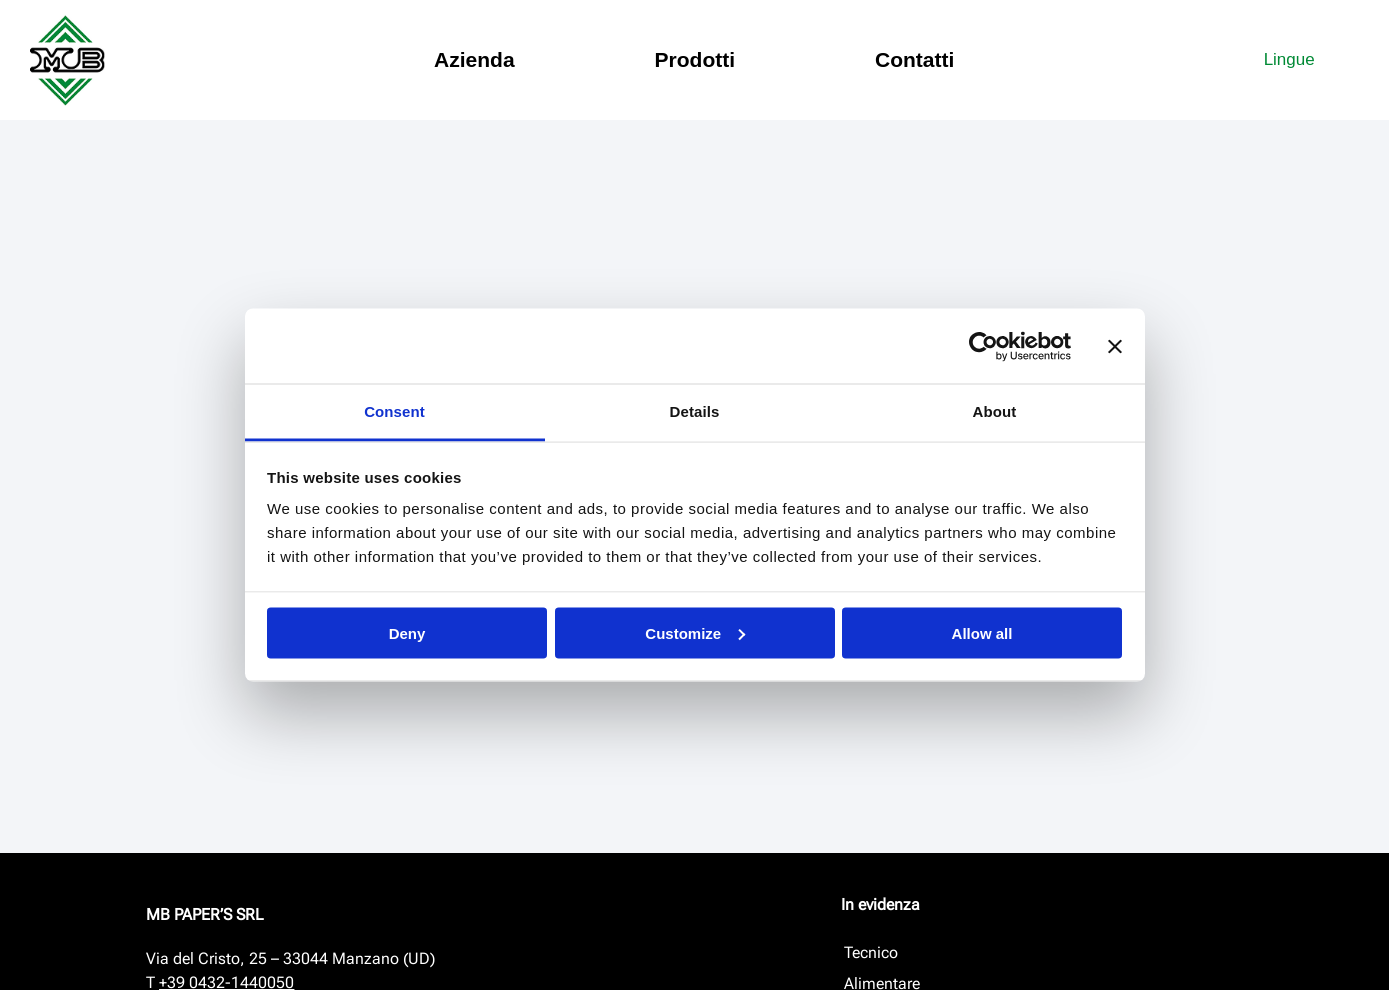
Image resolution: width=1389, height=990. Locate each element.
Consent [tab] (394, 411)
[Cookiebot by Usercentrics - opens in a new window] (983, 346)
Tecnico (871, 952)
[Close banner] (1115, 346)
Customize (695, 632)
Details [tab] (695, 411)
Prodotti (695, 59)
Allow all (982, 632)
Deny (407, 632)
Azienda (474, 59)
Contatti (914, 59)
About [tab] (995, 411)
